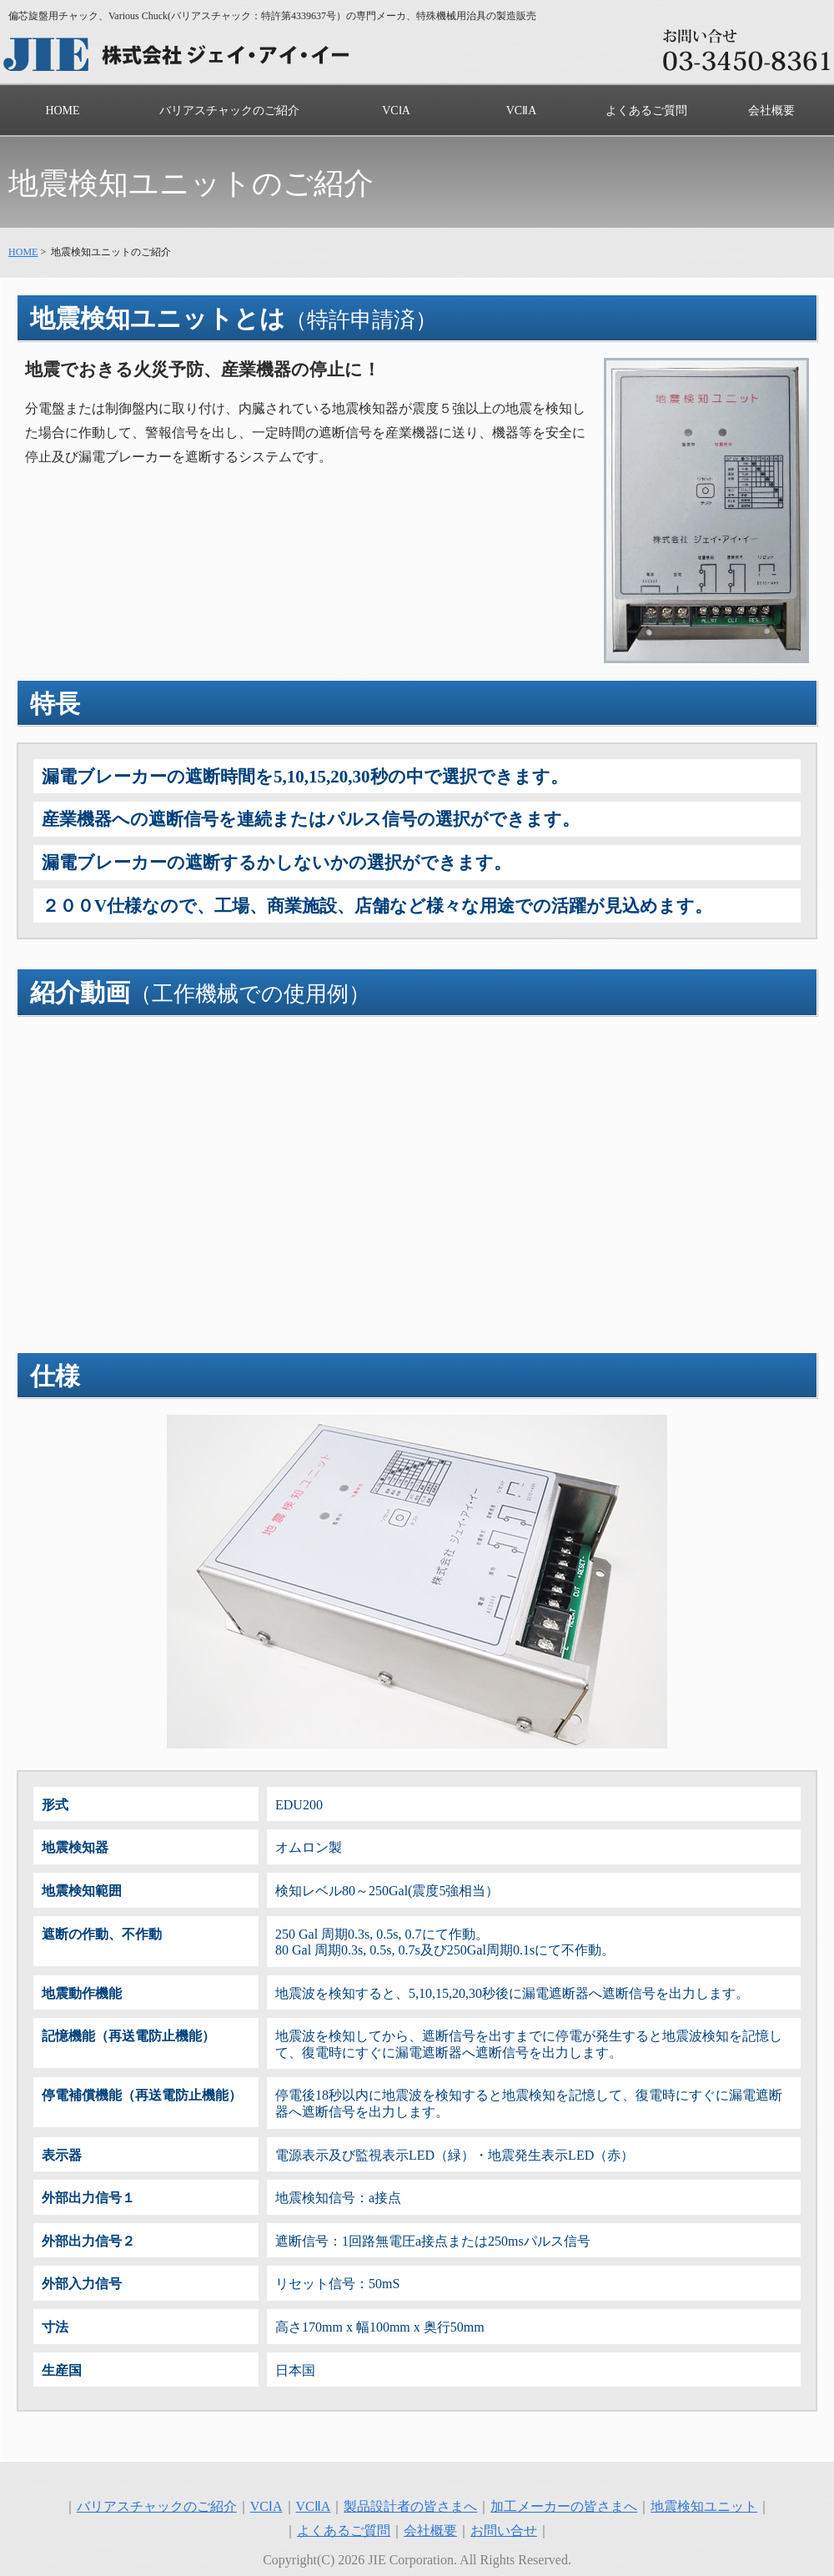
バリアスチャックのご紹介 (229, 110)
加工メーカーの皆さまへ (563, 2506)
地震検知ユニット (704, 2506)
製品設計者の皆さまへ (410, 2506)
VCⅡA (521, 110)
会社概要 (771, 110)
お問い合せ (503, 2530)
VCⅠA (396, 110)
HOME (62, 110)
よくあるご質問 (646, 110)
